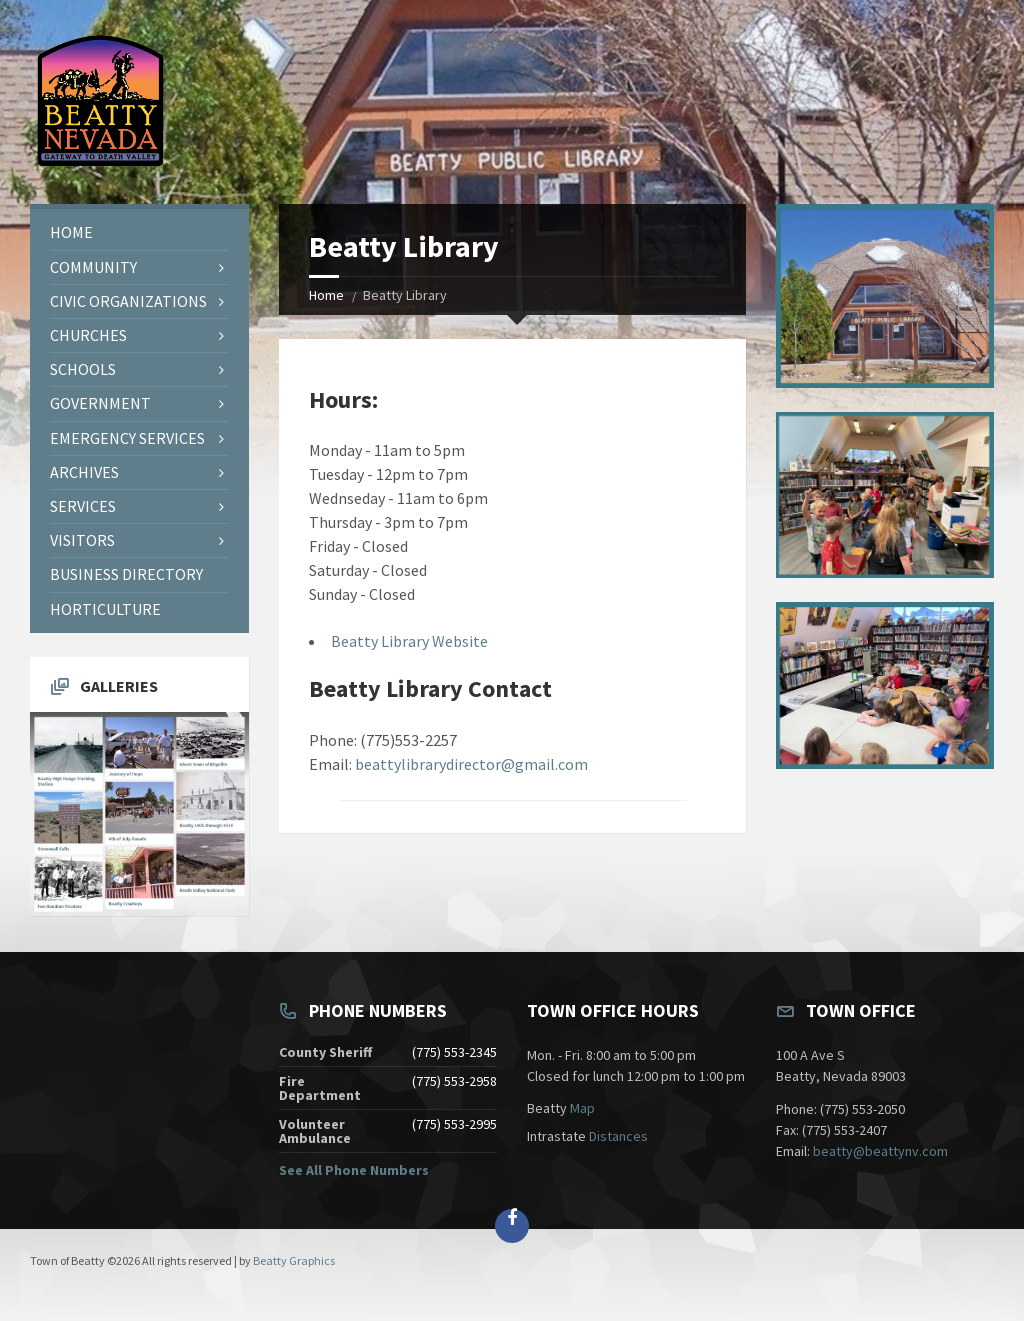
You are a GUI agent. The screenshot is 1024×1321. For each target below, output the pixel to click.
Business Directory (126, 574)
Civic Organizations (128, 301)
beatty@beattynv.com (880, 1151)
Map (582, 1108)
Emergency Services (127, 438)
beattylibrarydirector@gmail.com (471, 764)
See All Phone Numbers (354, 1170)
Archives (84, 472)
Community (93, 267)
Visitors (82, 540)
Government (100, 403)
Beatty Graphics (294, 1260)
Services (83, 506)
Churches (88, 335)
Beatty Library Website (409, 641)
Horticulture (105, 609)
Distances (618, 1136)
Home (326, 295)
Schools (83, 369)
